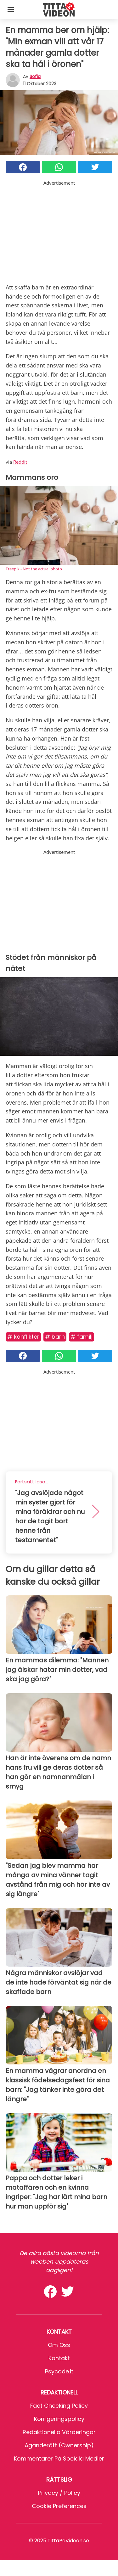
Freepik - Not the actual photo (34, 569)
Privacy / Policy (59, 2493)
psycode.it (59, 2371)
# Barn (55, 1337)
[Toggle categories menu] (11, 9)
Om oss (59, 2345)
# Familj (81, 1337)
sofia (35, 76)
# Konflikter (23, 1337)
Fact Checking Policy (59, 2406)
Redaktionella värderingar (59, 2432)
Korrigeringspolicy (59, 2419)
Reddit (20, 462)
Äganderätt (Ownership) (59, 2445)
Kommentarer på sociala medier (59, 2458)
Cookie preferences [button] (59, 2506)
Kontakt (59, 2358)
